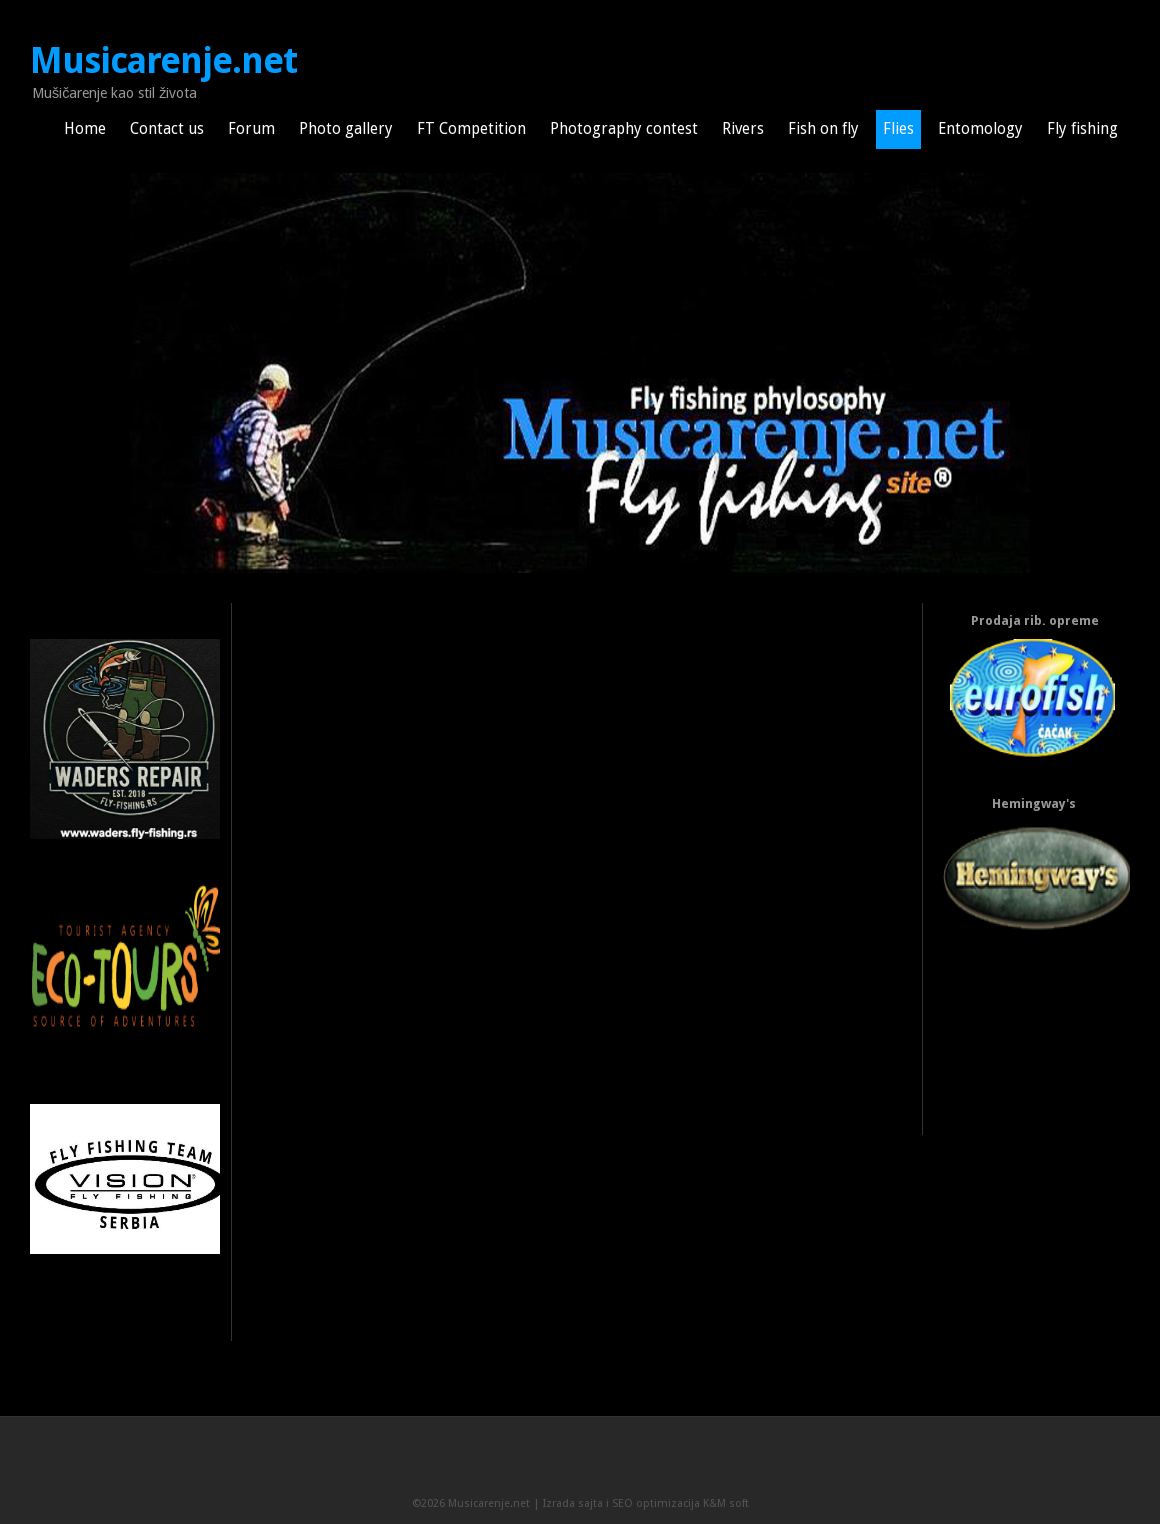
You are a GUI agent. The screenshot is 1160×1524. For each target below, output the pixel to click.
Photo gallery (346, 129)
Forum (251, 129)
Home (85, 129)
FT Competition (471, 129)
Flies (898, 129)
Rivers (743, 129)
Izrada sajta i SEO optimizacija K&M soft (646, 1503)
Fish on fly (823, 129)
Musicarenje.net (163, 61)
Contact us (167, 129)
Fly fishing (1082, 129)
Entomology (980, 129)
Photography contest (624, 129)
